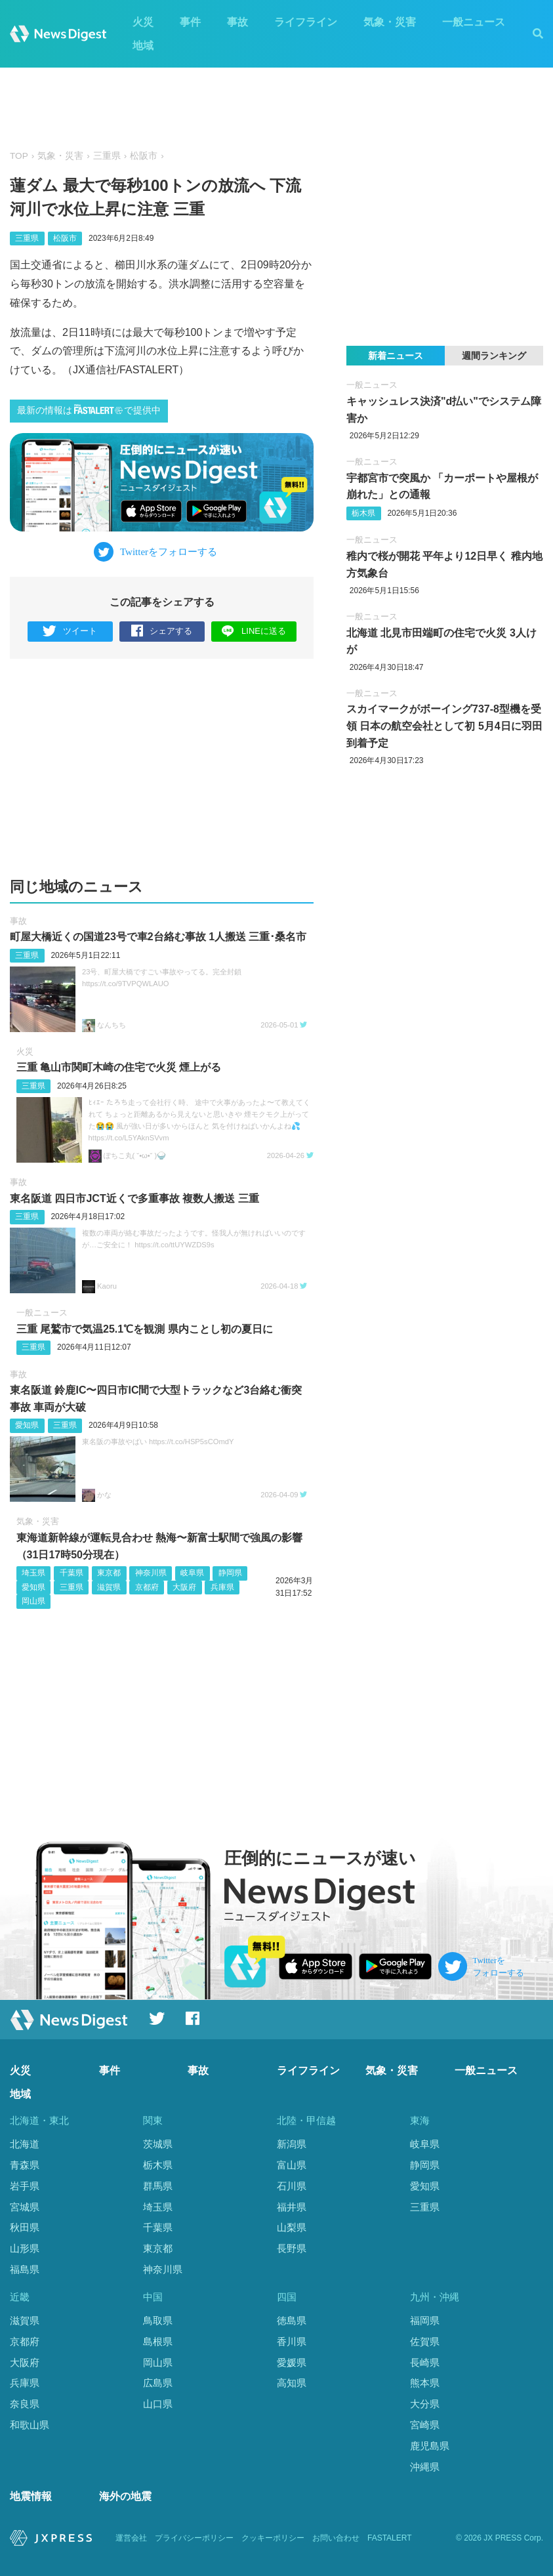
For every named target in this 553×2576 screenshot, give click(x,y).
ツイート (70, 631)
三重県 (107, 156)
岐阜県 (192, 1572)
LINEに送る (253, 631)
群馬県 (158, 2186)
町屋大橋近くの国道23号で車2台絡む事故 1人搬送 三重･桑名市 (158, 936)
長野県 (291, 2248)
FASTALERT (389, 2538)
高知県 (291, 2382)
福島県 (24, 2269)
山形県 (24, 2248)
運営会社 (131, 2538)
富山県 (291, 2165)
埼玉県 (33, 1572)
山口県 (158, 2403)
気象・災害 (389, 22)
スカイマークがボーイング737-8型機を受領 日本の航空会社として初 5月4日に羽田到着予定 (444, 725)
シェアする (161, 631)
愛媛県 (291, 2362)
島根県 (158, 2341)
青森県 (24, 2165)
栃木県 (363, 513)
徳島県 (291, 2320)
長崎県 (425, 2362)
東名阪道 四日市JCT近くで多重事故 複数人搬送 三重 (134, 1198)
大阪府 (184, 1587)
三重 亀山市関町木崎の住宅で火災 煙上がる (119, 1067)
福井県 (291, 2206)
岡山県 (33, 1601)
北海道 (24, 2144)
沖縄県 (425, 2466)
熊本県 (425, 2382)
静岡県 (230, 1572)
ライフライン (305, 22)
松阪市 (143, 156)
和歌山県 (29, 2424)
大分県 (425, 2403)
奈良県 (24, 2403)
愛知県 (27, 1425)
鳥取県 (158, 2320)
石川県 (291, 2186)
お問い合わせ (335, 2538)
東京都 (109, 1572)
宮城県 (24, 2206)
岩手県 (24, 2186)
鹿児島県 (429, 2445)
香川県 (291, 2341)
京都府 (147, 1587)
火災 (143, 22)
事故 (237, 22)
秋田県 (24, 2227)
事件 (190, 22)
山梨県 (291, 2227)
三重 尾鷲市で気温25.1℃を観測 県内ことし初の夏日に (144, 1329)
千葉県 (71, 1572)
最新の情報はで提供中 (89, 409)
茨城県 (158, 2144)
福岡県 (425, 2320)
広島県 (158, 2382)
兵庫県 (222, 1587)
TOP (19, 156)
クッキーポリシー (272, 2538)
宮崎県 (425, 2424)
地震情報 (31, 2496)
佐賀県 (425, 2341)
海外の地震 (125, 2496)
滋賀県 (109, 1587)
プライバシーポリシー (194, 2538)
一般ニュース (473, 22)
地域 (143, 45)
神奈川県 (151, 1572)
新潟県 (291, 2144)
